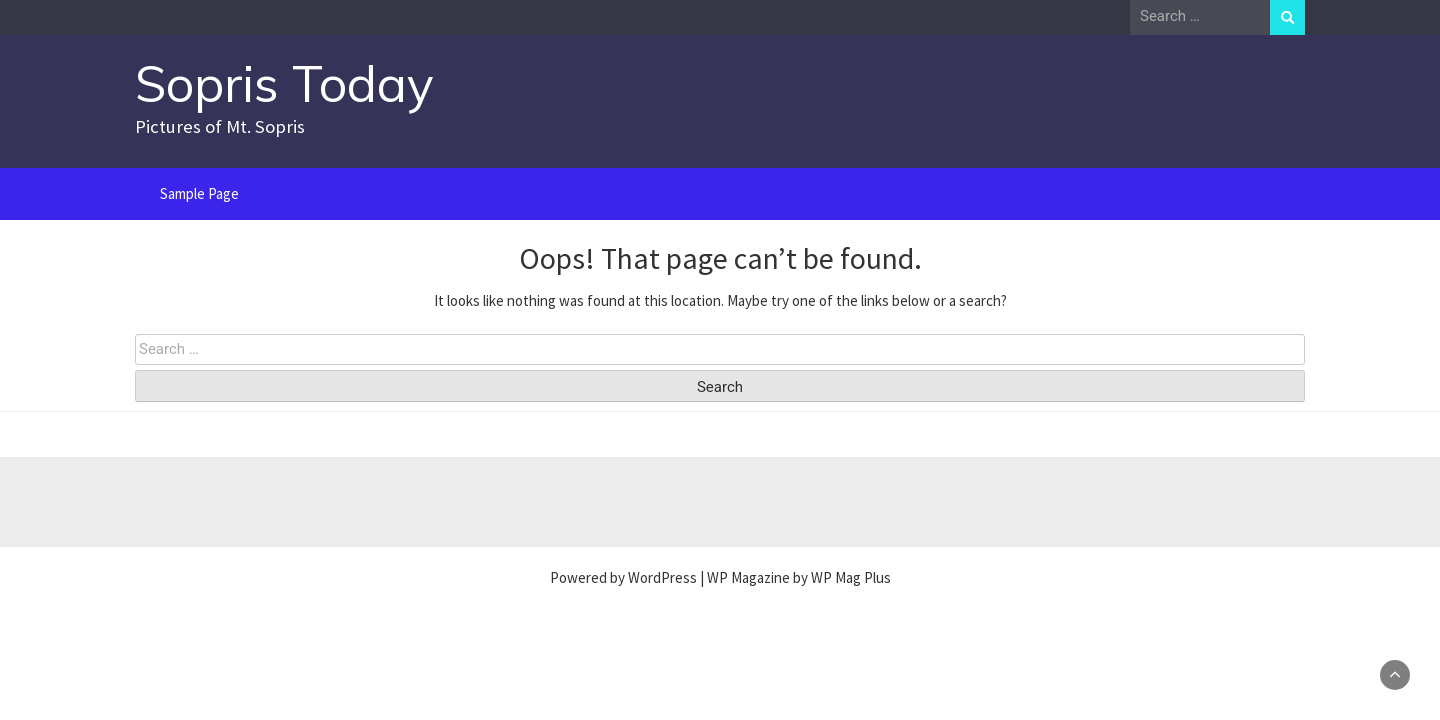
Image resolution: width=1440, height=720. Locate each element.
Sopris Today (284, 83)
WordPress (662, 577)
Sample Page (199, 193)
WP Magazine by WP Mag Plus (799, 577)
